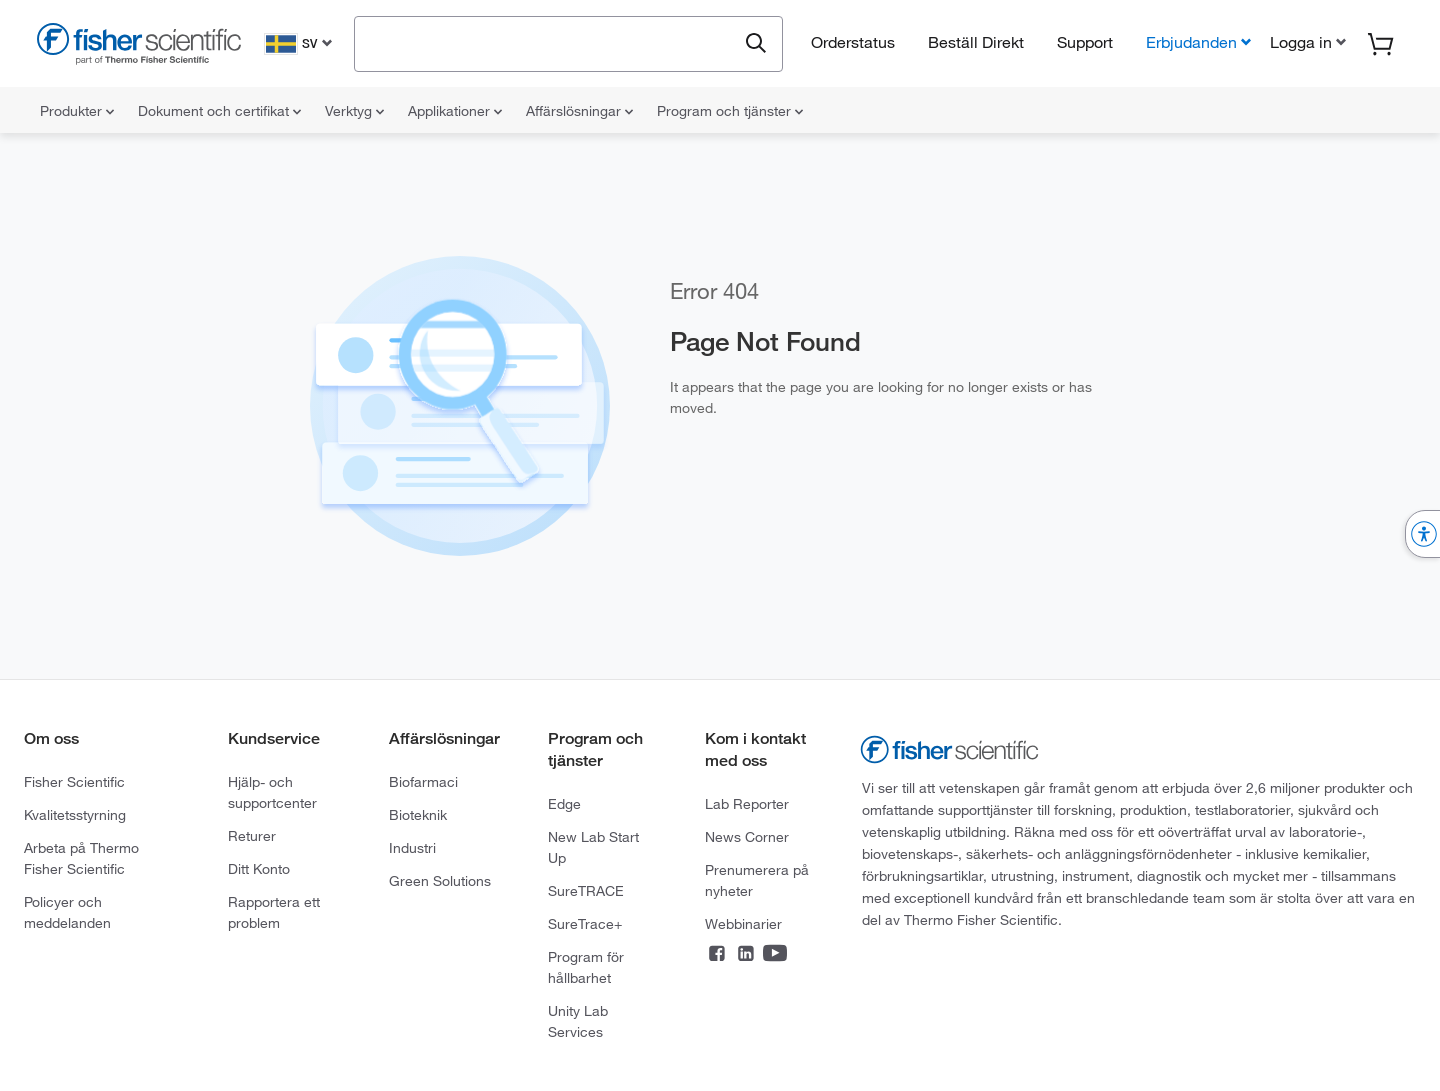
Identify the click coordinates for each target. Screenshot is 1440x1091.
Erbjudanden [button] (1191, 42)
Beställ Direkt (976, 42)
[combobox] (551, 42)
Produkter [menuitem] (77, 111)
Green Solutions (440, 881)
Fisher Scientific (74, 782)
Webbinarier (743, 924)
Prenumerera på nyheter (757, 880)
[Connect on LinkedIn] (746, 955)
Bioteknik (418, 815)
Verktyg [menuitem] (354, 111)
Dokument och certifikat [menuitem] (219, 111)
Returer (252, 836)
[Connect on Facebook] (717, 955)
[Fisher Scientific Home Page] (139, 46)
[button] (1306, 42)
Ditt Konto (259, 869)
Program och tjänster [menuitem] (730, 111)
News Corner (747, 837)
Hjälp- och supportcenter (272, 792)
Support (1085, 42)
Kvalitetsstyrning (75, 815)
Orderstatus (853, 42)
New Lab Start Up (593, 847)
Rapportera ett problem (274, 912)
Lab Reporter (747, 804)
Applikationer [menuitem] (455, 111)
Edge (564, 804)
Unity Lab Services (578, 1021)
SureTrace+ (585, 924)
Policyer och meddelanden (67, 912)
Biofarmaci (423, 782)
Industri (412, 848)
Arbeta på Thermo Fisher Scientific (81, 858)
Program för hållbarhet (586, 967)
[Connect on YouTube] (775, 955)
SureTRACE (586, 891)
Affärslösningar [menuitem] (579, 111)
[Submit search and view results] (756, 44)
